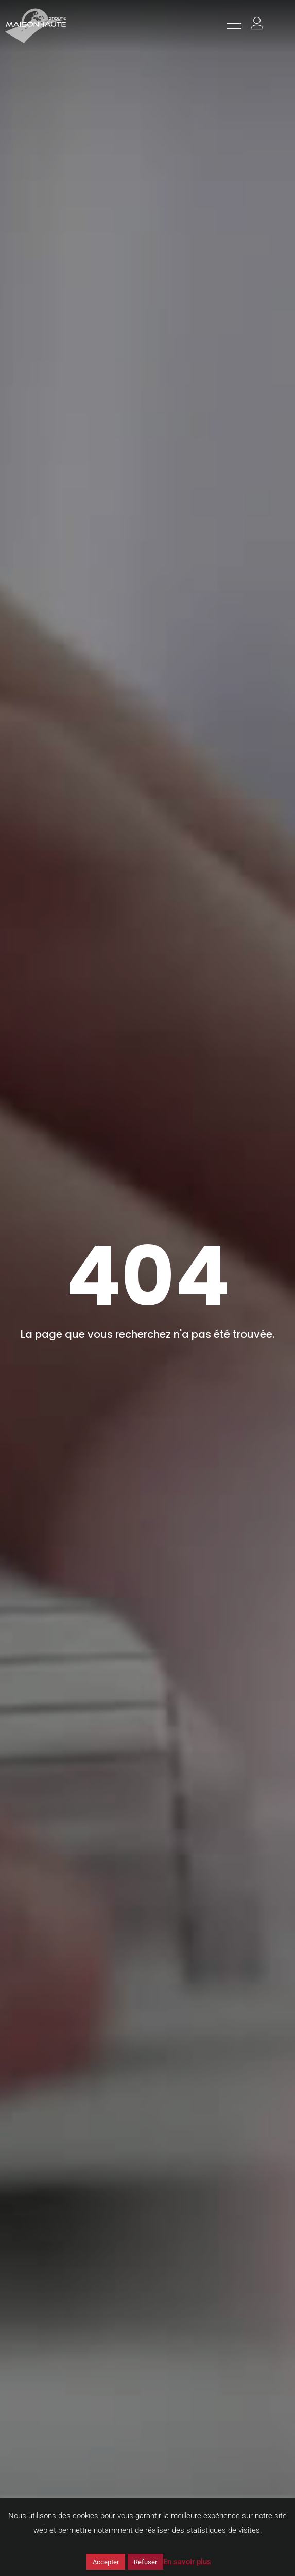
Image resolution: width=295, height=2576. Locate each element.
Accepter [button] (106, 2562)
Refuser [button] (145, 2562)
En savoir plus (187, 2561)
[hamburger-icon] (234, 26)
